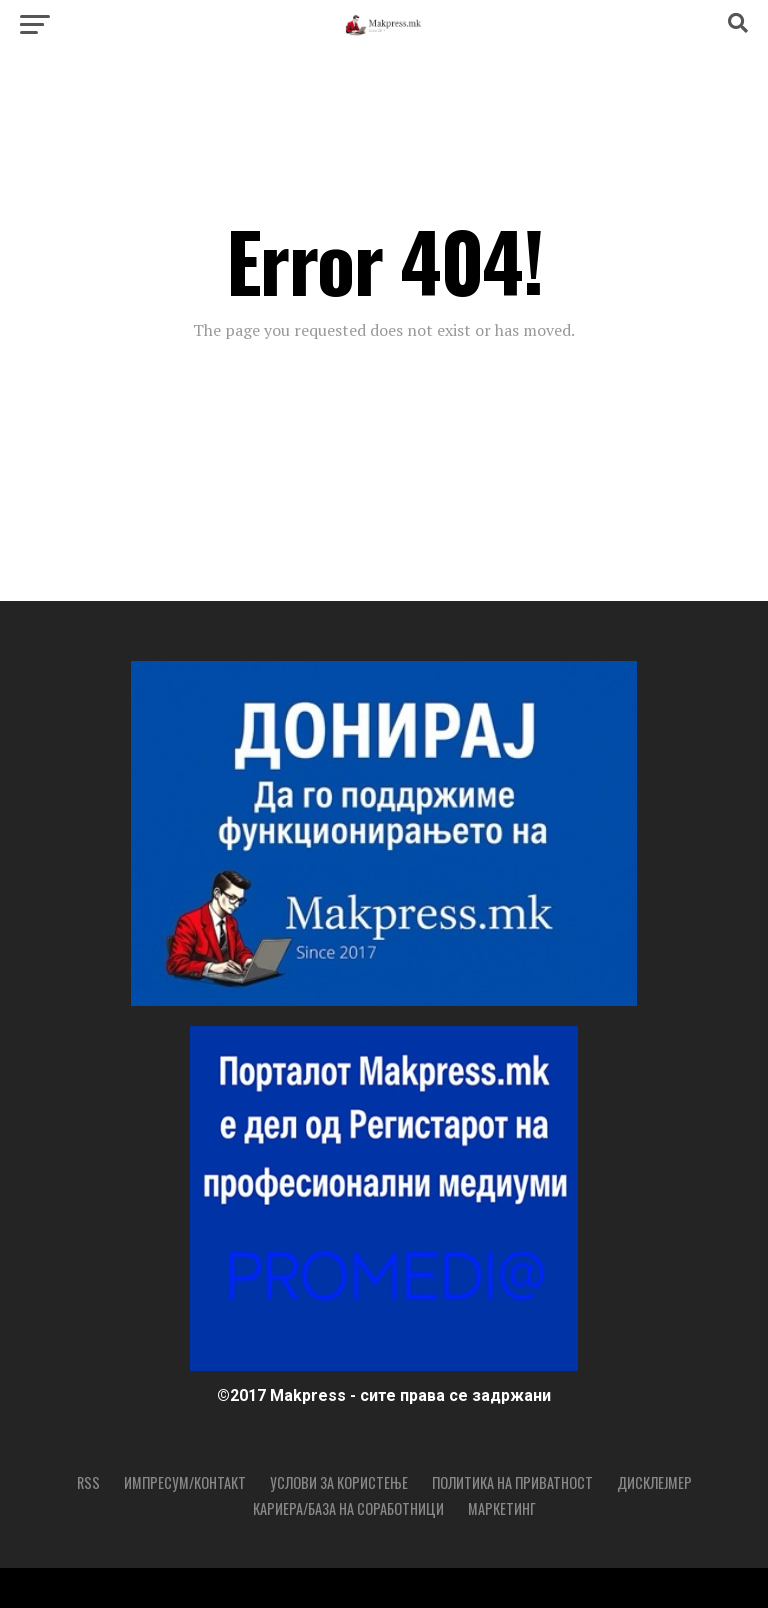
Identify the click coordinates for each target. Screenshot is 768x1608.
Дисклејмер (654, 1482)
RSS (88, 1482)
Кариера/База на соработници (348, 1508)
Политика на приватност (512, 1482)
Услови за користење (339, 1482)
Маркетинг (502, 1508)
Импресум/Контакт (185, 1482)
